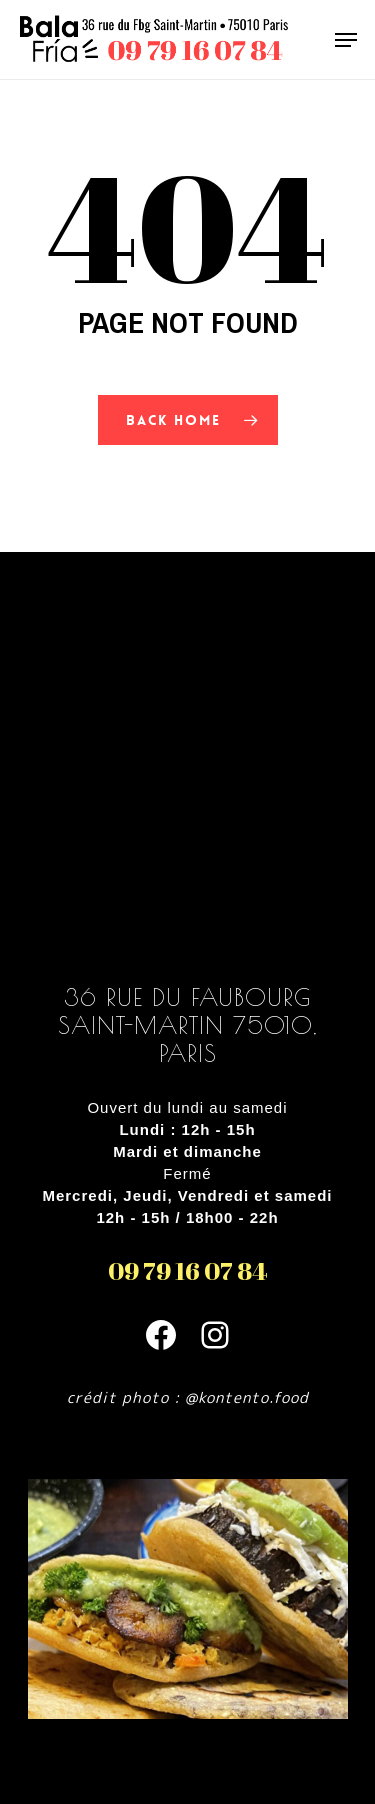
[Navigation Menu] (346, 40)
